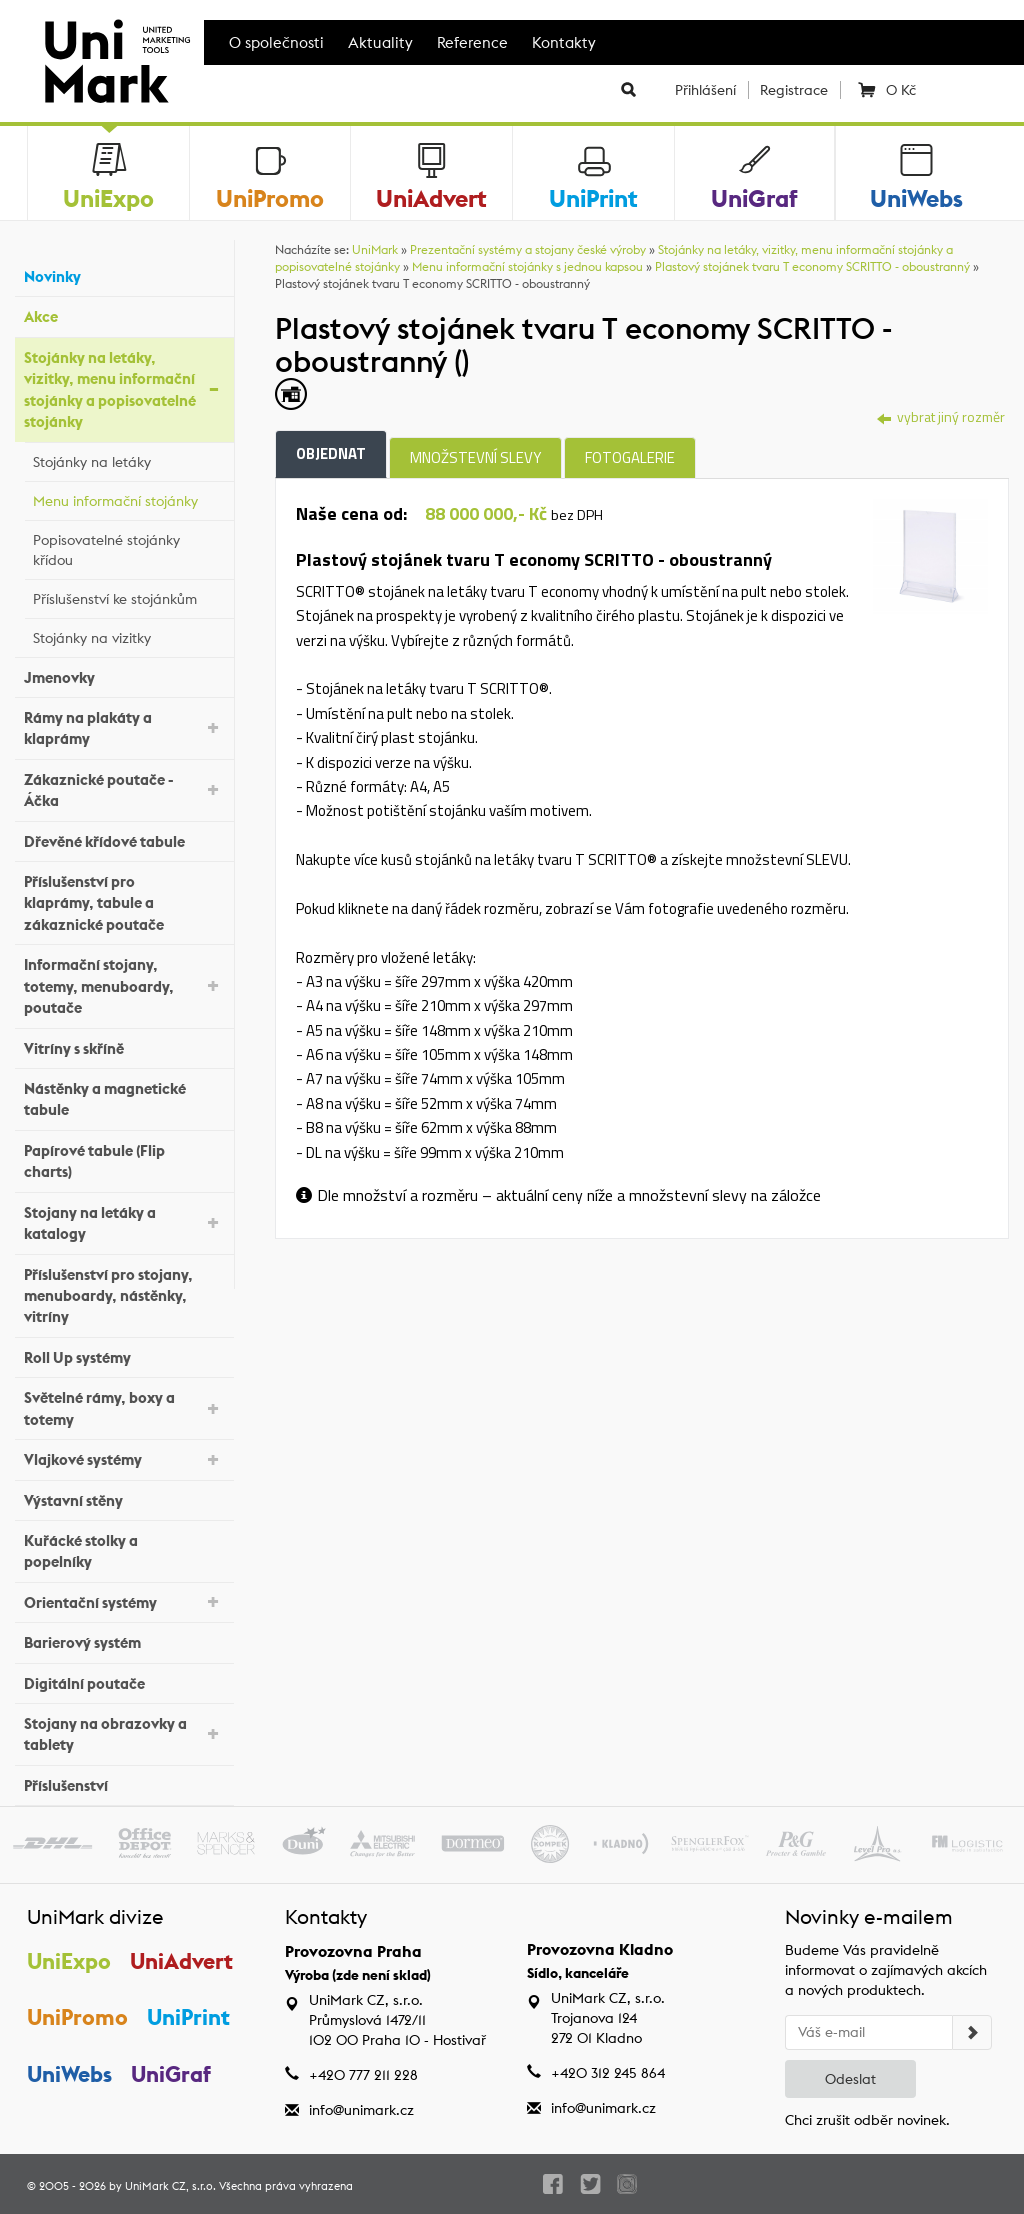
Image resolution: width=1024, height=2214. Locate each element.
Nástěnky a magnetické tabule (124, 1099)
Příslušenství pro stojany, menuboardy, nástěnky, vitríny (124, 1296)
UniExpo (69, 1961)
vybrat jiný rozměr (941, 416)
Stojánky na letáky (128, 459)
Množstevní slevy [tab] (475, 457)
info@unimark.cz (361, 2110)
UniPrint (188, 2017)
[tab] (930, 555)
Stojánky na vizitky (128, 635)
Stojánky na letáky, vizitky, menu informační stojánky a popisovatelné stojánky (124, 389)
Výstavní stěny (124, 1497)
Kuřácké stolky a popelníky (124, 1551)
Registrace (794, 90)
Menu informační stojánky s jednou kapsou (527, 266)
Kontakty (564, 42)
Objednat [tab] (331, 453)
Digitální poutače (124, 1680)
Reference (472, 42)
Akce (124, 314)
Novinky (124, 274)
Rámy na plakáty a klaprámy (124, 728)
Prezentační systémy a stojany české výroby (528, 249)
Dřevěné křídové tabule (124, 838)
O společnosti (276, 42)
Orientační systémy (124, 1600)
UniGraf (171, 2074)
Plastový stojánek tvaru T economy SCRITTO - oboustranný (812, 266)
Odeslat (850, 2079)
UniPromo (77, 2017)
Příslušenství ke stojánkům (128, 596)
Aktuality (380, 42)
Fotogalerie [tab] (630, 457)
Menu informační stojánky (128, 498)
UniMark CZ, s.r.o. (170, 2186)
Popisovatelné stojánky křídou (128, 550)
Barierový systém (124, 1640)
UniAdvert (181, 1961)
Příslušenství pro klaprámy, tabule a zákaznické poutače (124, 903)
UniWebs (69, 2074)
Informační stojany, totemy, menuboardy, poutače (124, 986)
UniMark (375, 249)
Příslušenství (124, 1783)
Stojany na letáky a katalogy (124, 1223)
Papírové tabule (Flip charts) (124, 1161)
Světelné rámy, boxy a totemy (124, 1408)
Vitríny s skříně (124, 1045)
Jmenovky (124, 674)
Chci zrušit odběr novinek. (867, 2120)
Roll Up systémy (124, 1355)
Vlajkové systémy (124, 1458)
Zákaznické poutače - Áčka (124, 790)
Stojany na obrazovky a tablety (124, 1734)
